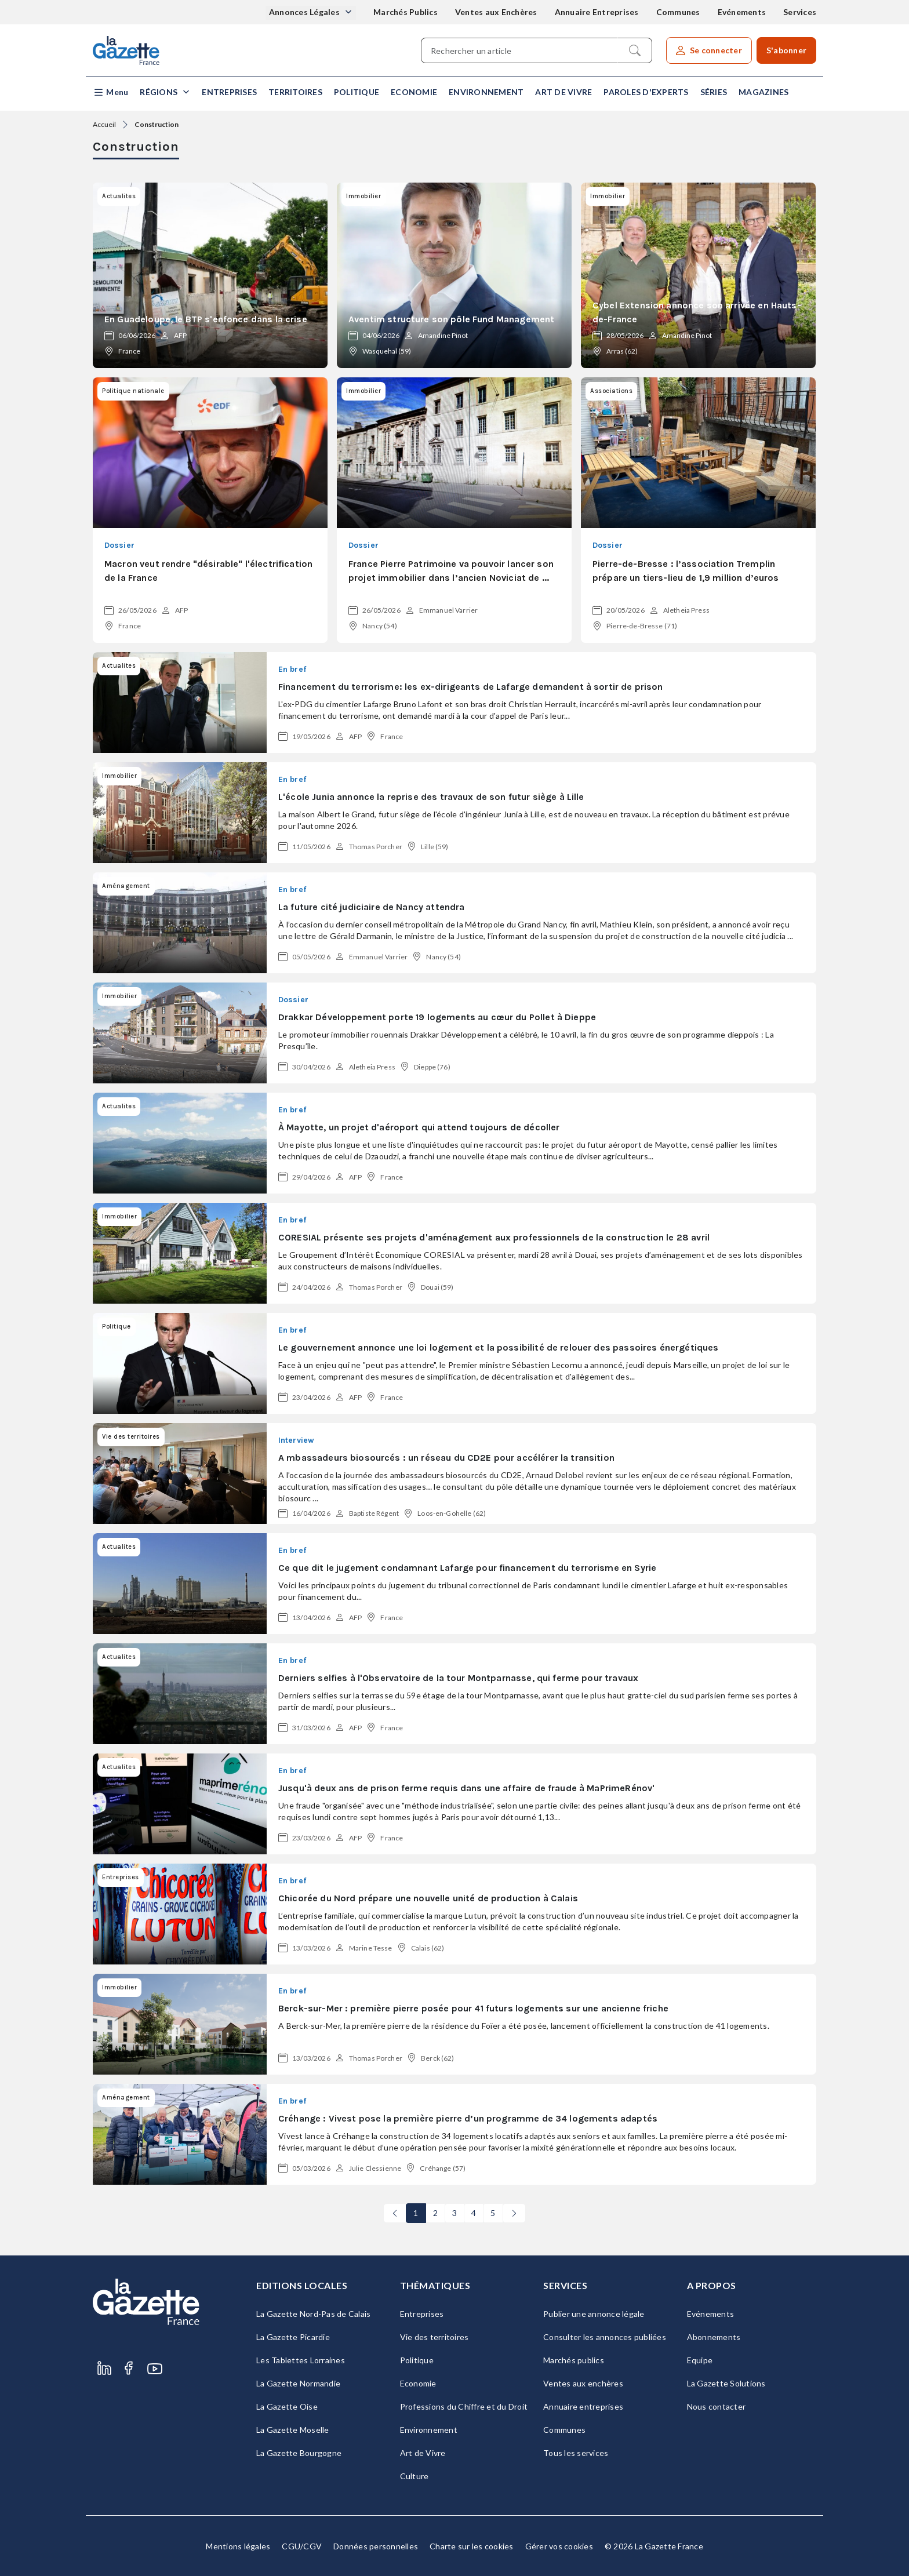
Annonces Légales (305, 12)
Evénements (742, 12)
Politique (356, 92)
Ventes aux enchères (583, 2383)
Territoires (295, 92)
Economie (414, 92)
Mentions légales (238, 2546)
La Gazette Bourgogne (298, 2453)
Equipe (700, 2360)
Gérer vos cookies (559, 2546)
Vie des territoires (434, 2337)
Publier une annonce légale (594, 2314)
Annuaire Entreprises (597, 12)
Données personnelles (375, 2546)
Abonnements (714, 2337)
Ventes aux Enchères (496, 12)
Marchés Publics (405, 12)
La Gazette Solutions (726, 2383)
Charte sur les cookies (472, 2546)
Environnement (486, 92)
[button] (110, 92)
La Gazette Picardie (293, 2337)
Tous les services (575, 2453)
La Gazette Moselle (292, 2430)
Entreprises (229, 92)
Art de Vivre (563, 92)
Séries (714, 92)
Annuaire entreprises (583, 2406)
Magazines (763, 92)
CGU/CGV (302, 2546)
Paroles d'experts (645, 92)
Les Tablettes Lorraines (300, 2360)
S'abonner (786, 50)
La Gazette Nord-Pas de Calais (313, 2314)
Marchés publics (573, 2360)
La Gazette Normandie (298, 2383)
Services (799, 12)
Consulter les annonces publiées (604, 2337)
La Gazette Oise (287, 2406)
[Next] (514, 2213)
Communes (678, 12)
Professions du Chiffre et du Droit (464, 2406)
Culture (414, 2476)
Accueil (104, 124)
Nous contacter (716, 2406)
